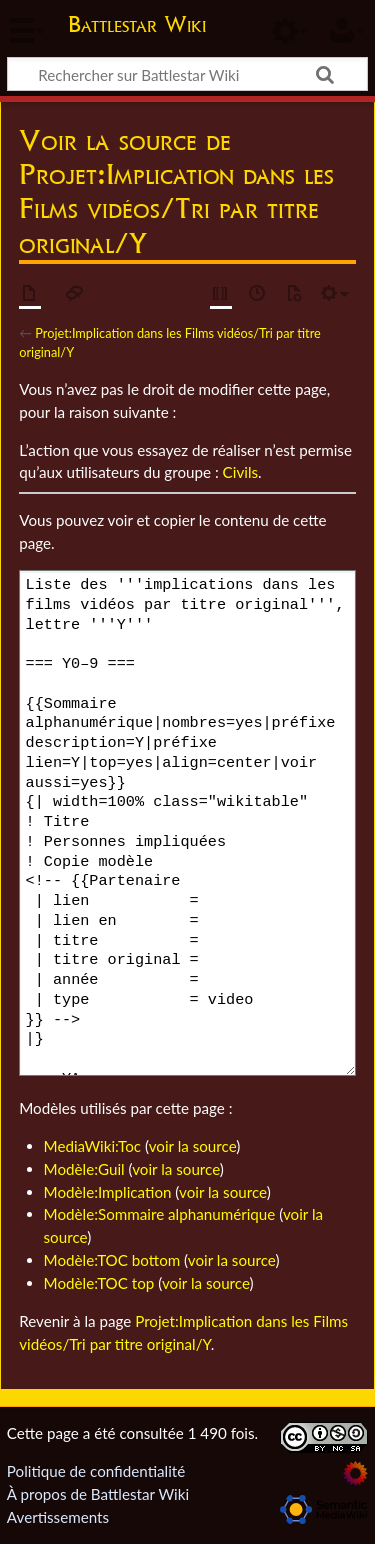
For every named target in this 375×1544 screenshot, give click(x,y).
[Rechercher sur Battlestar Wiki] (187, 74)
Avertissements (58, 1517)
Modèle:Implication (108, 1192)
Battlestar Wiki (137, 26)
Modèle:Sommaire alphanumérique (160, 1214)
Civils (240, 472)
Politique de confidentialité (96, 1471)
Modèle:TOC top (99, 1283)
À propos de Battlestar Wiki (98, 1494)
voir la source (193, 1146)
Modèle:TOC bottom (112, 1260)
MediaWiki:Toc (93, 1146)
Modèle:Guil (84, 1169)
